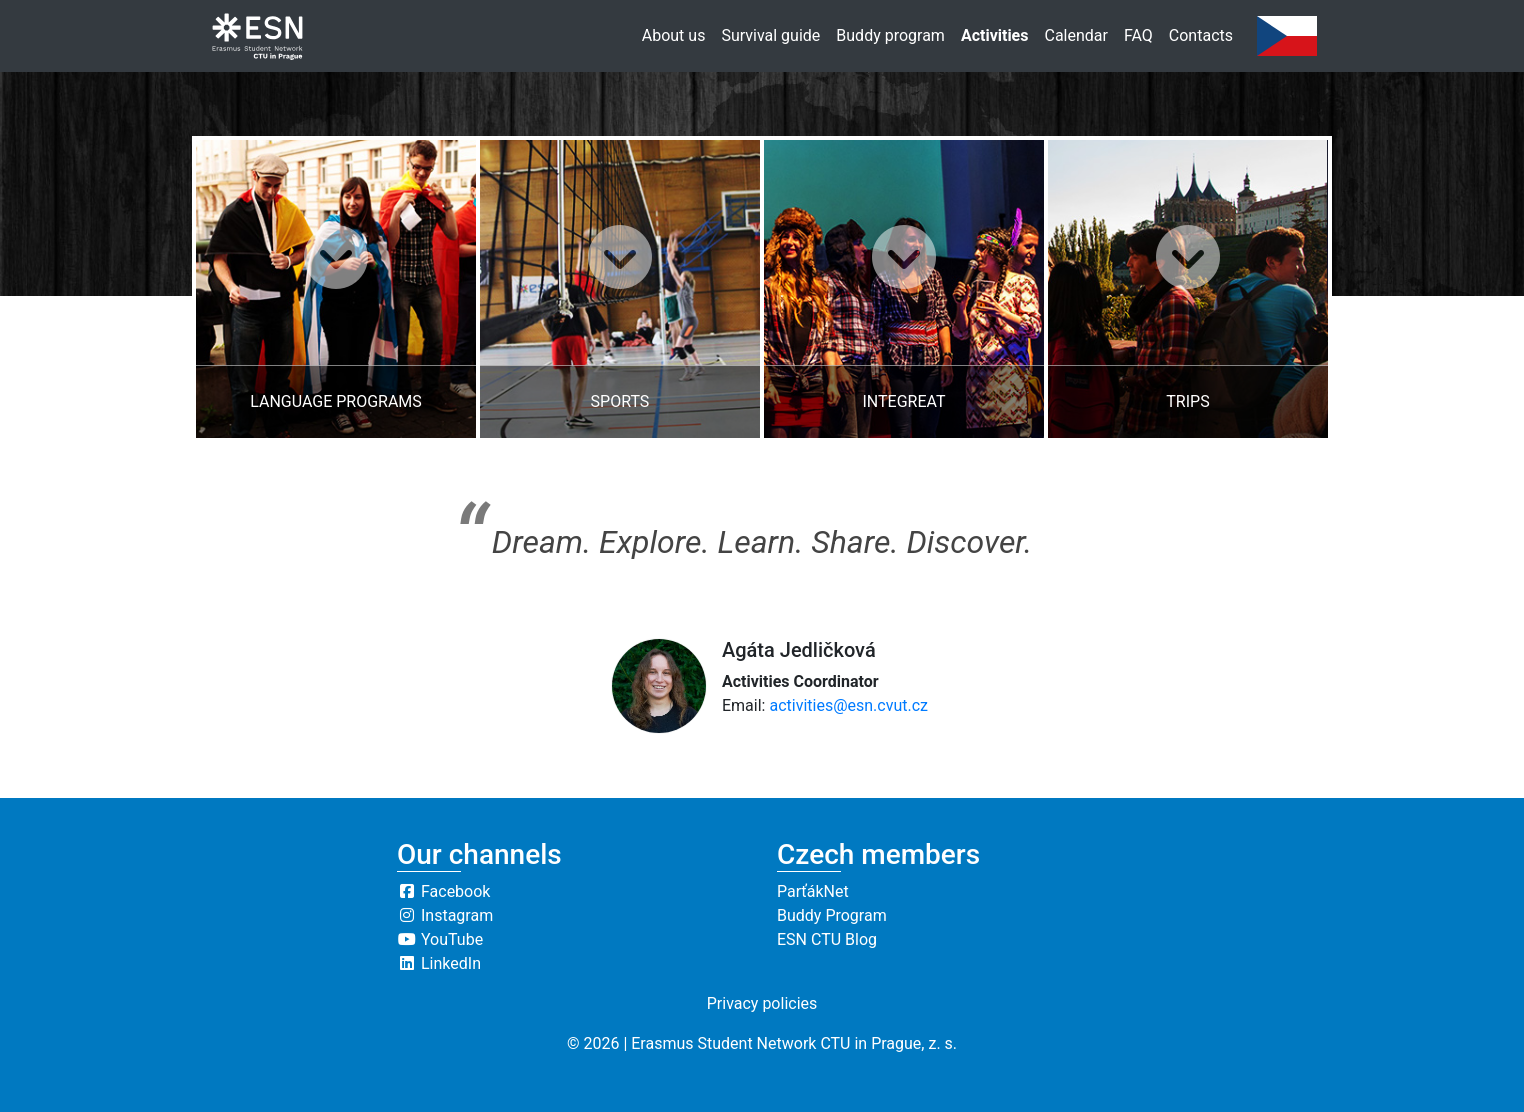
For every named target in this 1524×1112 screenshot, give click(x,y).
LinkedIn (439, 963)
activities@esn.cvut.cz (848, 705)
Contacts (1201, 35)
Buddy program (890, 35)
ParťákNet (813, 891)
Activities (995, 35)
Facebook (443, 891)
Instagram (445, 915)
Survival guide (770, 35)
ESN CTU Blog (827, 939)
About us (674, 35)
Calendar (1075, 35)
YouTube (440, 939)
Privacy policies (762, 1003)
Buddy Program (832, 915)
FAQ (1138, 35)
